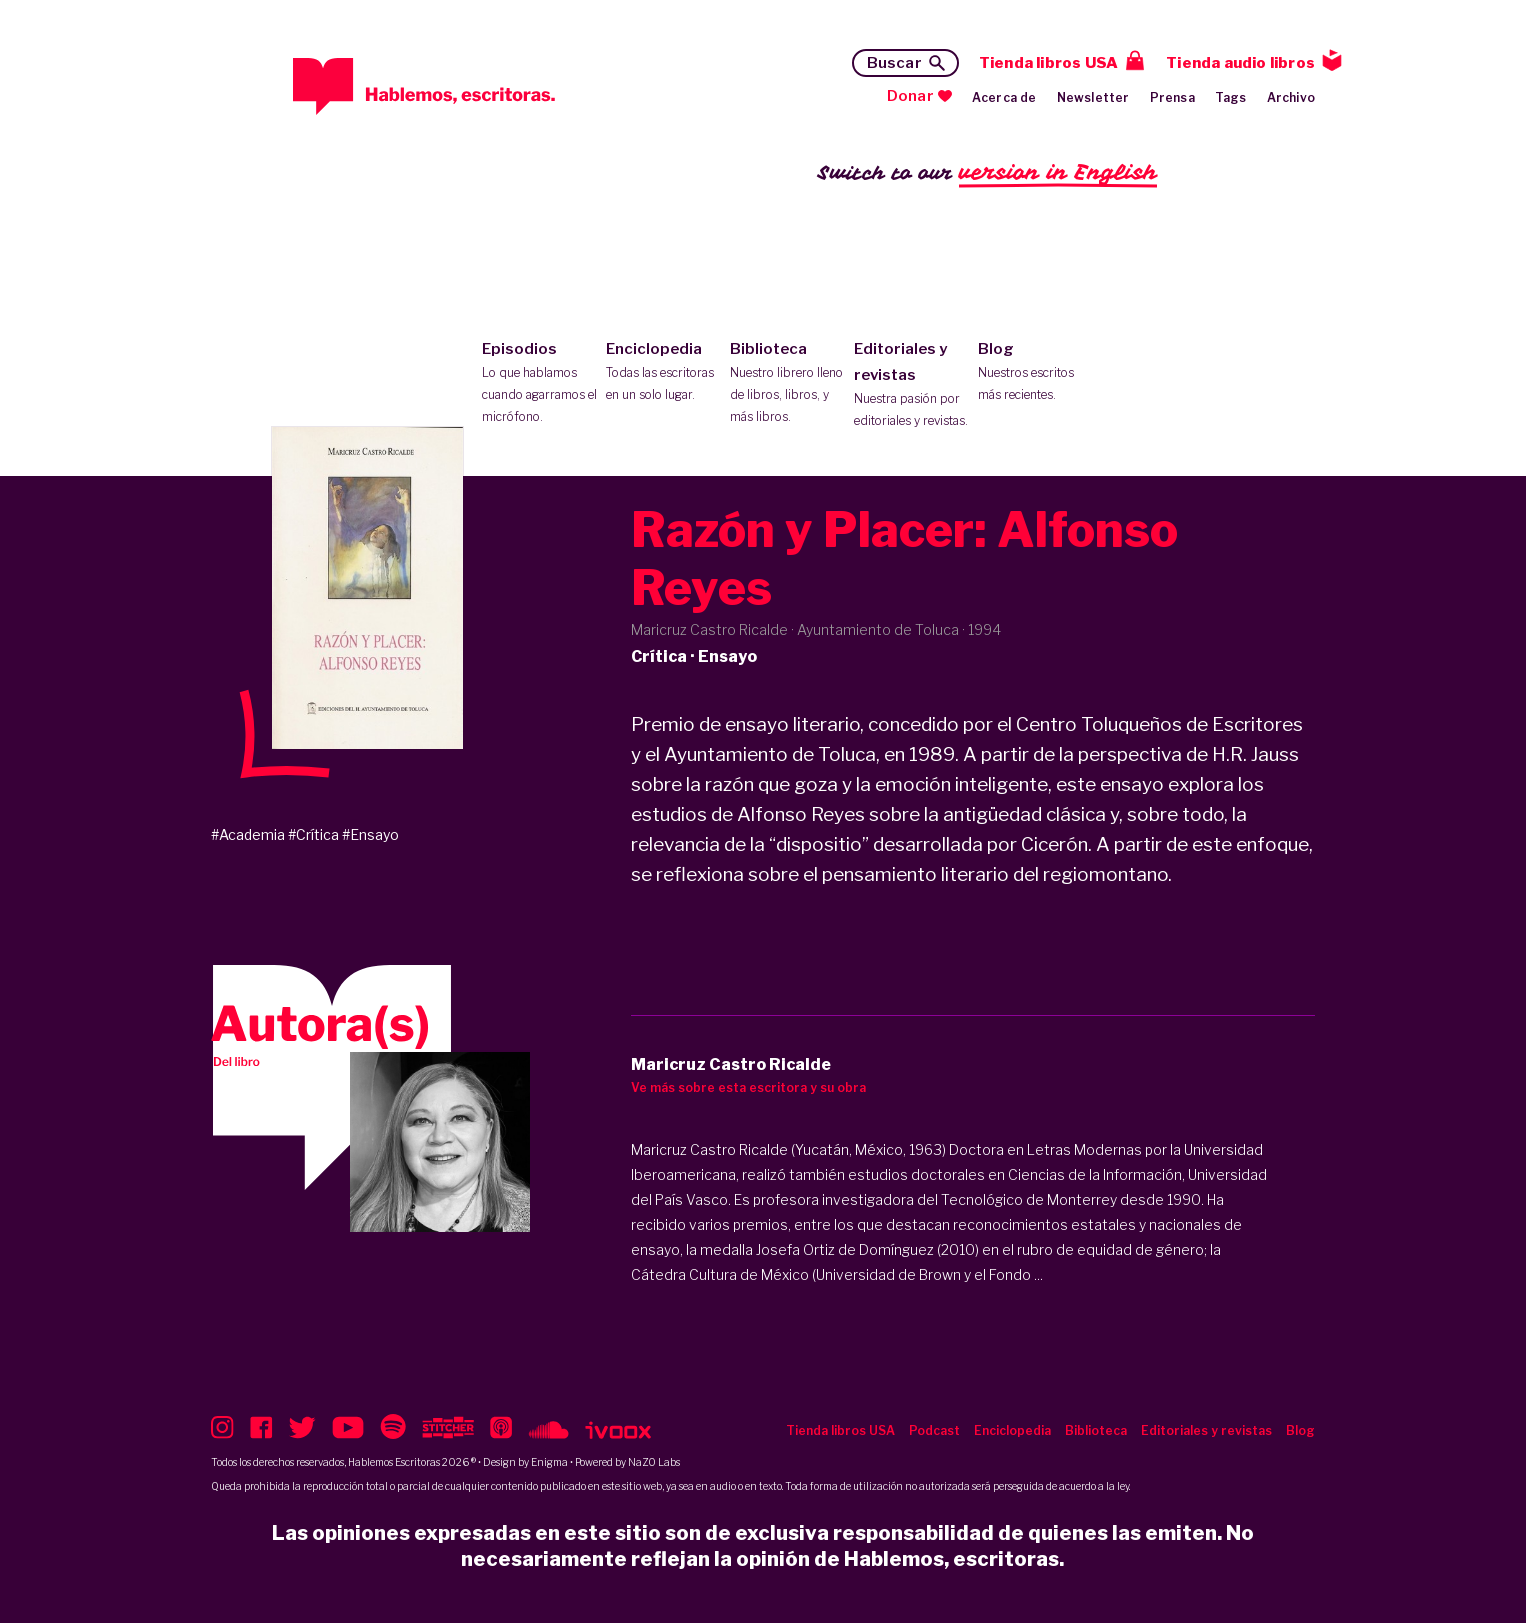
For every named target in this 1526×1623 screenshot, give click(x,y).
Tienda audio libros (1240, 63)
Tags (1231, 97)
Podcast (934, 1430)
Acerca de (1004, 97)
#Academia (248, 834)
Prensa (1172, 97)
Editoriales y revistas (911, 386)
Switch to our (987, 173)
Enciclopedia (663, 373)
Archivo (1291, 97)
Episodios (539, 384)
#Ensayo (370, 834)
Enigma (549, 1462)
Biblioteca (787, 384)
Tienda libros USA (1048, 63)
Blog (1035, 373)
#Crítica (313, 834)
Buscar (894, 63)
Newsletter (1093, 97)
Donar (910, 96)
